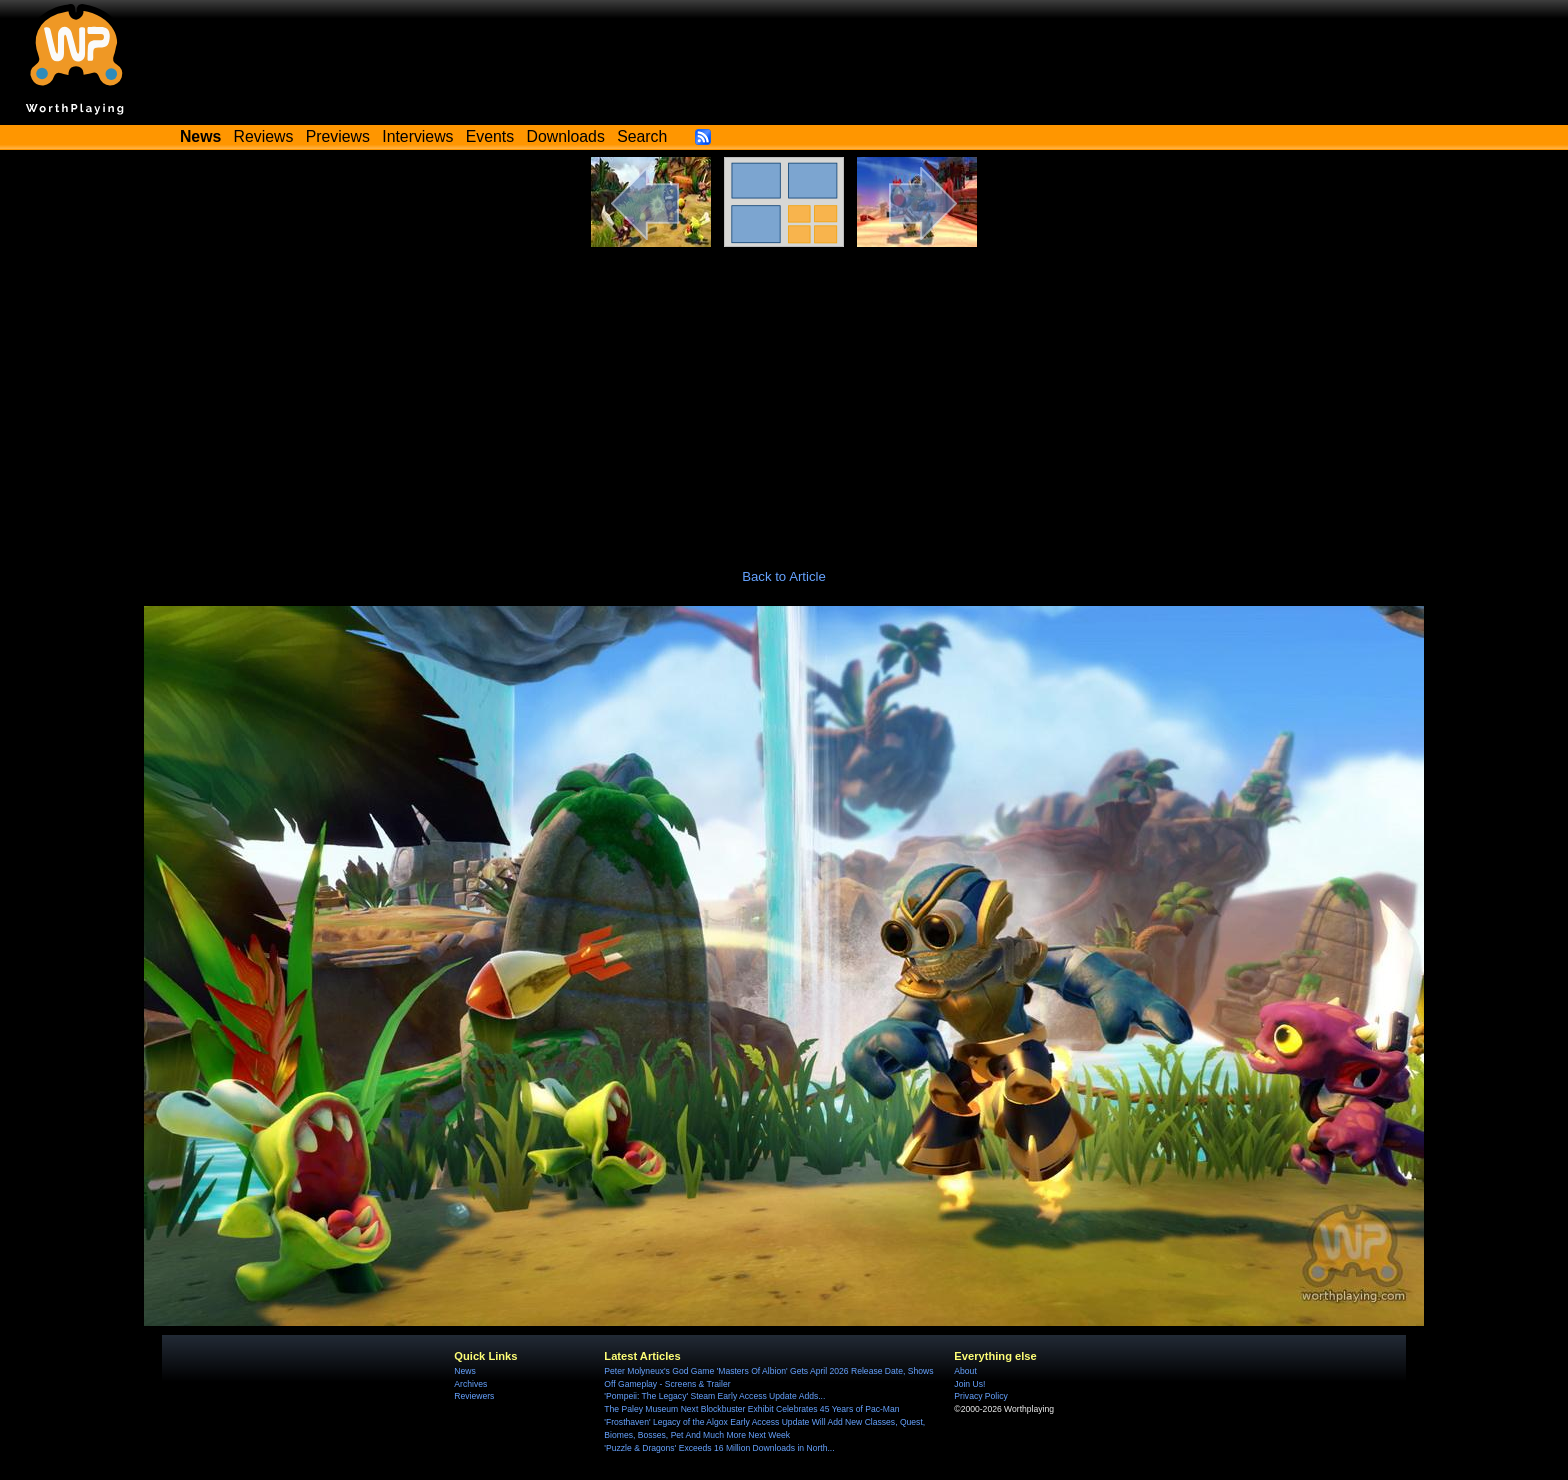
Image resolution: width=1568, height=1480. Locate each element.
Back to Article (784, 576)
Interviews (417, 136)
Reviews (264, 136)
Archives (470, 1384)
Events (490, 136)
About (965, 1371)
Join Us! (969, 1384)
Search (642, 136)
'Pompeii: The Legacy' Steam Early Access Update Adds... (714, 1396)
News (464, 1371)
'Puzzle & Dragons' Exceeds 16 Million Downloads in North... (719, 1448)
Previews (338, 136)
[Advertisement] (784, 397)
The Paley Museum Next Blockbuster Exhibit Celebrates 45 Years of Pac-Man (751, 1409)
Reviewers (474, 1396)
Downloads (566, 136)
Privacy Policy (980, 1396)
